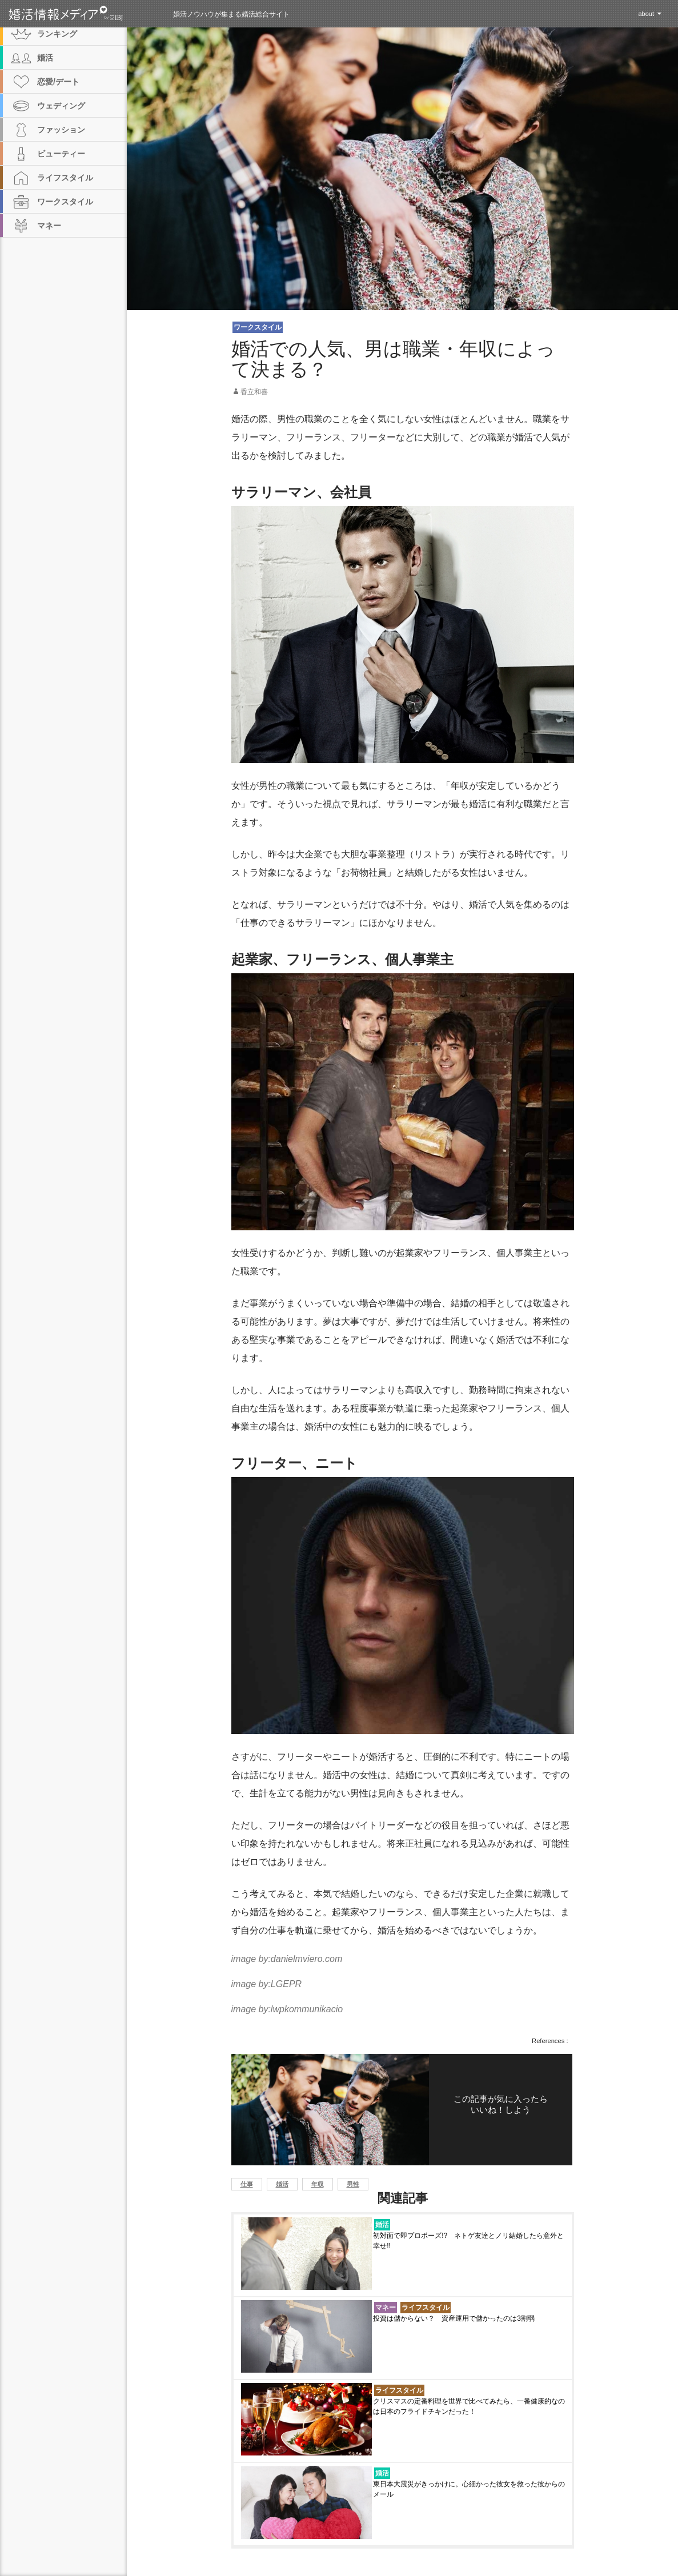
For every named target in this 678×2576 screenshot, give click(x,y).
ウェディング (61, 105)
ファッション (61, 129)
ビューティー (61, 153)
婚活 (282, 2184)
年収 (317, 2184)
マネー (385, 2308)
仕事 (246, 2184)
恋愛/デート (58, 81)
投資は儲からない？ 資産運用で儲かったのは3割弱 (454, 2318)
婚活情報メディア (86, 13)
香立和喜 (254, 392)
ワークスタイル (258, 327)
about (646, 13)
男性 (353, 2184)
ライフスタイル (426, 2308)
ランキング (57, 33)
